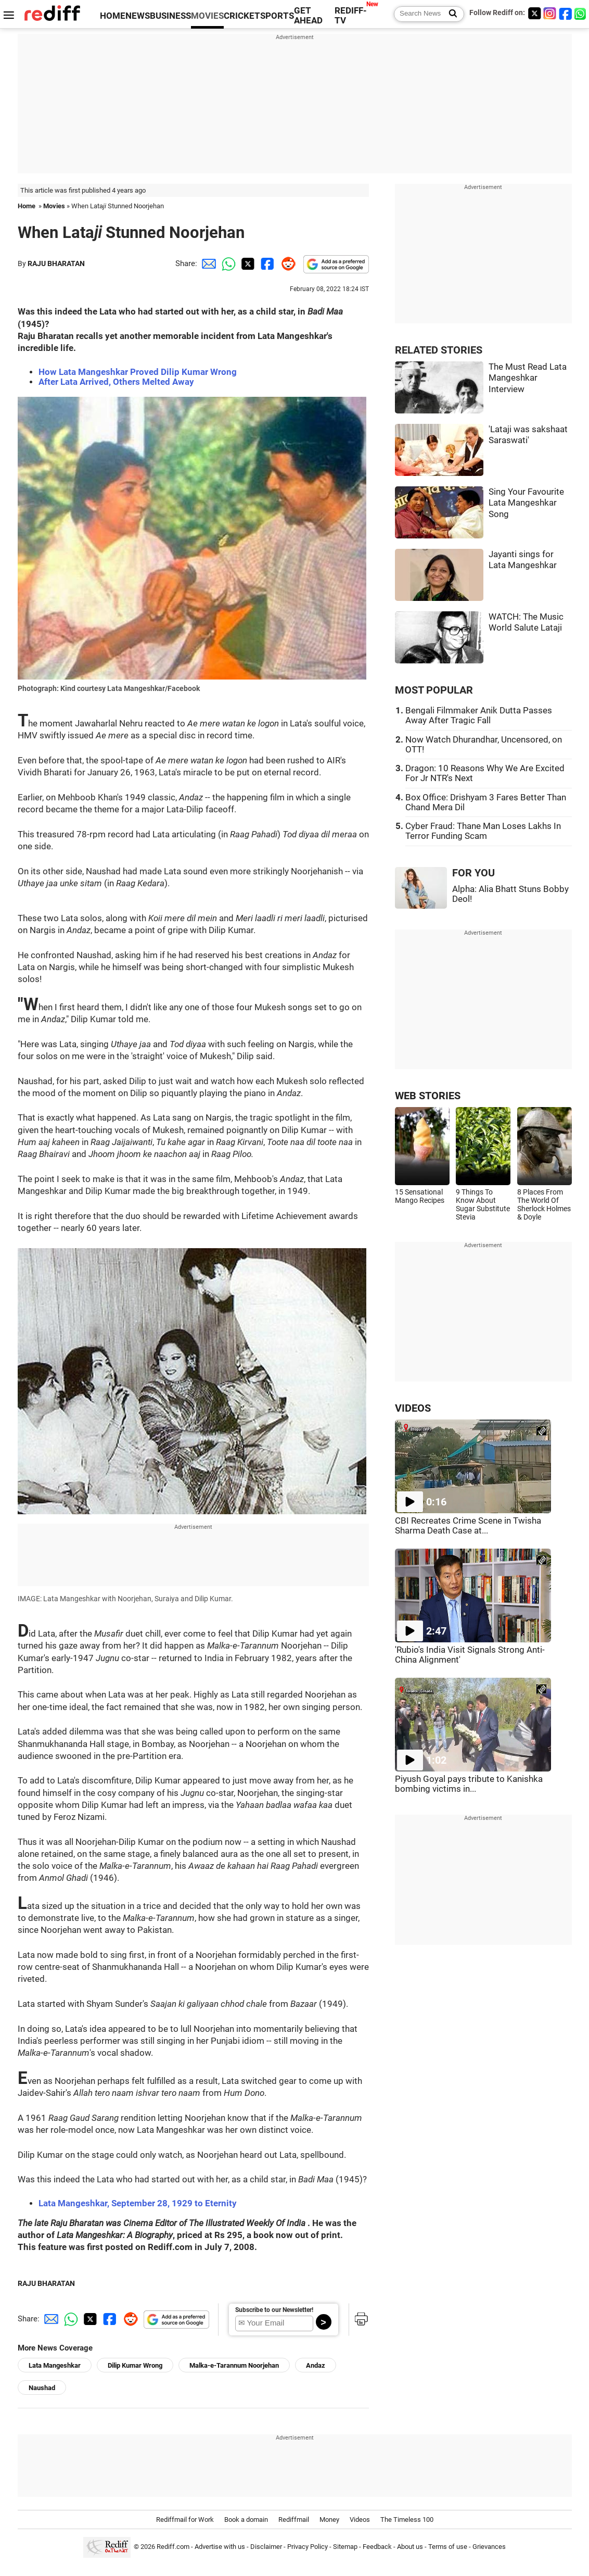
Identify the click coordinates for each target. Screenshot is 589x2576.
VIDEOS (413, 1408)
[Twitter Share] (247, 263)
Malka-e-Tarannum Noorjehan (234, 2365)
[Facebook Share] (266, 263)
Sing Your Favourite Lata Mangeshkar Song (526, 503)
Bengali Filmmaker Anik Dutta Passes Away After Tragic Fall (478, 715)
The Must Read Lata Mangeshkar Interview (528, 378)
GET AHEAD (308, 16)
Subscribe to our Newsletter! (274, 2310)
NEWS (137, 16)
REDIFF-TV (351, 16)
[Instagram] (550, 13)
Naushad (42, 2388)
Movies (54, 206)
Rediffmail (293, 2519)
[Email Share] (207, 263)
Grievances (489, 2546)
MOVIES (207, 16)
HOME (112, 16)
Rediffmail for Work (185, 2519)
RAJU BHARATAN (56, 263)
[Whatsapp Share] (227, 263)
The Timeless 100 (406, 2519)
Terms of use (447, 2546)
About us (410, 2546)
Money (329, 2519)
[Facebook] (565, 13)
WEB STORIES (427, 1096)
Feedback (377, 2546)
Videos (360, 2519)
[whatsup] (581, 13)
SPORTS (277, 16)
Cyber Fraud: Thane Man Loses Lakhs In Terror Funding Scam (483, 831)
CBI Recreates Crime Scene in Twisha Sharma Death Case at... (468, 1526)
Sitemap (345, 2546)
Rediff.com (173, 2546)
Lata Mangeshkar (55, 2365)
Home (26, 206)
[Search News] (450, 14)
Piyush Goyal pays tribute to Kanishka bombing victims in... (469, 1784)
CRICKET (242, 16)
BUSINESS (170, 16)
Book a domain (246, 2519)
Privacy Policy (307, 2546)
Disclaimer (266, 2546)
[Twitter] (534, 13)
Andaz (315, 2365)
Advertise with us (220, 2546)
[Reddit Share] (286, 263)
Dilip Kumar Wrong (135, 2365)
